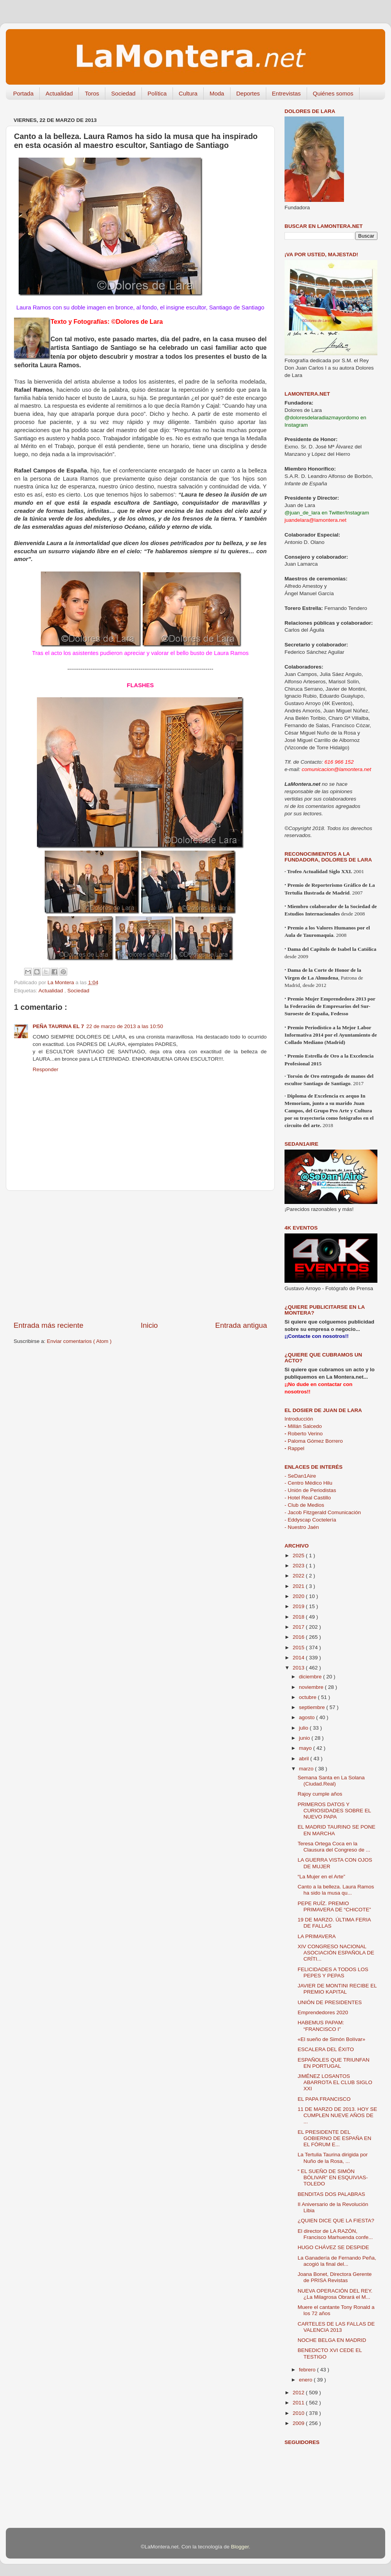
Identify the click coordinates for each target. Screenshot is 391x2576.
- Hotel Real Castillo (308, 1498)
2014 (299, 1658)
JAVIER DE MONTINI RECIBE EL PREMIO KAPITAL (337, 1989)
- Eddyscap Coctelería (310, 1520)
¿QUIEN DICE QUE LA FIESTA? (336, 2220)
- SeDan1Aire (300, 1476)
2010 (299, 2413)
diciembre (311, 1677)
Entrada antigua (241, 1325)
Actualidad (59, 93)
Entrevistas (286, 93)
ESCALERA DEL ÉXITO (326, 2049)
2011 (299, 2403)
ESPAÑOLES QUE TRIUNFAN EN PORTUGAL (334, 2063)
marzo (307, 1769)
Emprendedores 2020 (323, 2012)
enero (306, 2380)
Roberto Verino (304, 1434)
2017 (299, 1627)
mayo (306, 1748)
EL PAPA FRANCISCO (324, 2099)
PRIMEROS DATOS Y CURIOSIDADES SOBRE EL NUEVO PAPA (334, 1810)
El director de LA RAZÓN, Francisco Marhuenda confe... (335, 2234)
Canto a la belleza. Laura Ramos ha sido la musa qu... (336, 1890)
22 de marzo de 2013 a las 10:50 (124, 1026)
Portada (23, 93)
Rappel (294, 1448)
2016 (299, 1637)
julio (304, 1728)
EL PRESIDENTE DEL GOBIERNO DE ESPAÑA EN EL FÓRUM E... (335, 2138)
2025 (299, 1555)
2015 (299, 1647)
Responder (45, 1069)
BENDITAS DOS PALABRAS (331, 2194)
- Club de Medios (304, 1505)
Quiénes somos (333, 93)
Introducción (299, 1419)
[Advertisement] (140, 1255)
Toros (92, 93)
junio (305, 1738)
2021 (299, 1586)
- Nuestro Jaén (302, 1527)
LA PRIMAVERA (317, 1936)
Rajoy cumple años (320, 1794)
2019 (299, 1606)
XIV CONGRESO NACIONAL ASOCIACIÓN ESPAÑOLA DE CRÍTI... (336, 1953)
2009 (299, 2423)
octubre (308, 1697)
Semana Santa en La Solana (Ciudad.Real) (331, 1781)
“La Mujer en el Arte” (321, 1876)
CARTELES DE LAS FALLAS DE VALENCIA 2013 (336, 2327)
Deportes (248, 93)
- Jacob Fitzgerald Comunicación (323, 1512)
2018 (299, 1617)
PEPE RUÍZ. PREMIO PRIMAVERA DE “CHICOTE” (334, 1906)
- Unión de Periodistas (310, 1490)
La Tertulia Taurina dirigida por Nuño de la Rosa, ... (333, 2158)
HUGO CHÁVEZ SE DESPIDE (333, 2247)
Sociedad (123, 93)
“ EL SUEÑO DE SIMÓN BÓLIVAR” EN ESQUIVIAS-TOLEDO (333, 2177)
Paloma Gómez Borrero (314, 1441)
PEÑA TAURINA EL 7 (58, 1026)
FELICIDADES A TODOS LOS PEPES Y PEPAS (333, 1972)
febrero (308, 2370)
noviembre (312, 1687)
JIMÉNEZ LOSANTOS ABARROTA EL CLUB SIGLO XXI (335, 2082)
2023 (299, 1566)
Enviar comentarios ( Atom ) (79, 1341)
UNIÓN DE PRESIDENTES (330, 2002)
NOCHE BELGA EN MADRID (332, 2340)
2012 (299, 2392)
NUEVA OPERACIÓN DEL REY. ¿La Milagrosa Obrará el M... (335, 2294)
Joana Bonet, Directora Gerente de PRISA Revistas (335, 2277)
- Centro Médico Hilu (308, 1483)
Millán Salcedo (303, 1426)
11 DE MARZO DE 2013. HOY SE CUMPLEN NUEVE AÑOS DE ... (337, 2115)
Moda (216, 93)
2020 (299, 1596)
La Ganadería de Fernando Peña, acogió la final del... (337, 2261)
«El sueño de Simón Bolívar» (331, 2039)
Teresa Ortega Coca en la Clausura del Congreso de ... (334, 1847)
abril (304, 1758)
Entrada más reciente (49, 1325)
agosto (307, 1717)
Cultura (188, 93)
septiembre (312, 1707)
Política (157, 93)
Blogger (240, 2547)
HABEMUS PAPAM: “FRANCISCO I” (321, 2026)
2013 (299, 1668)
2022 (299, 1576)
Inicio (149, 1325)
